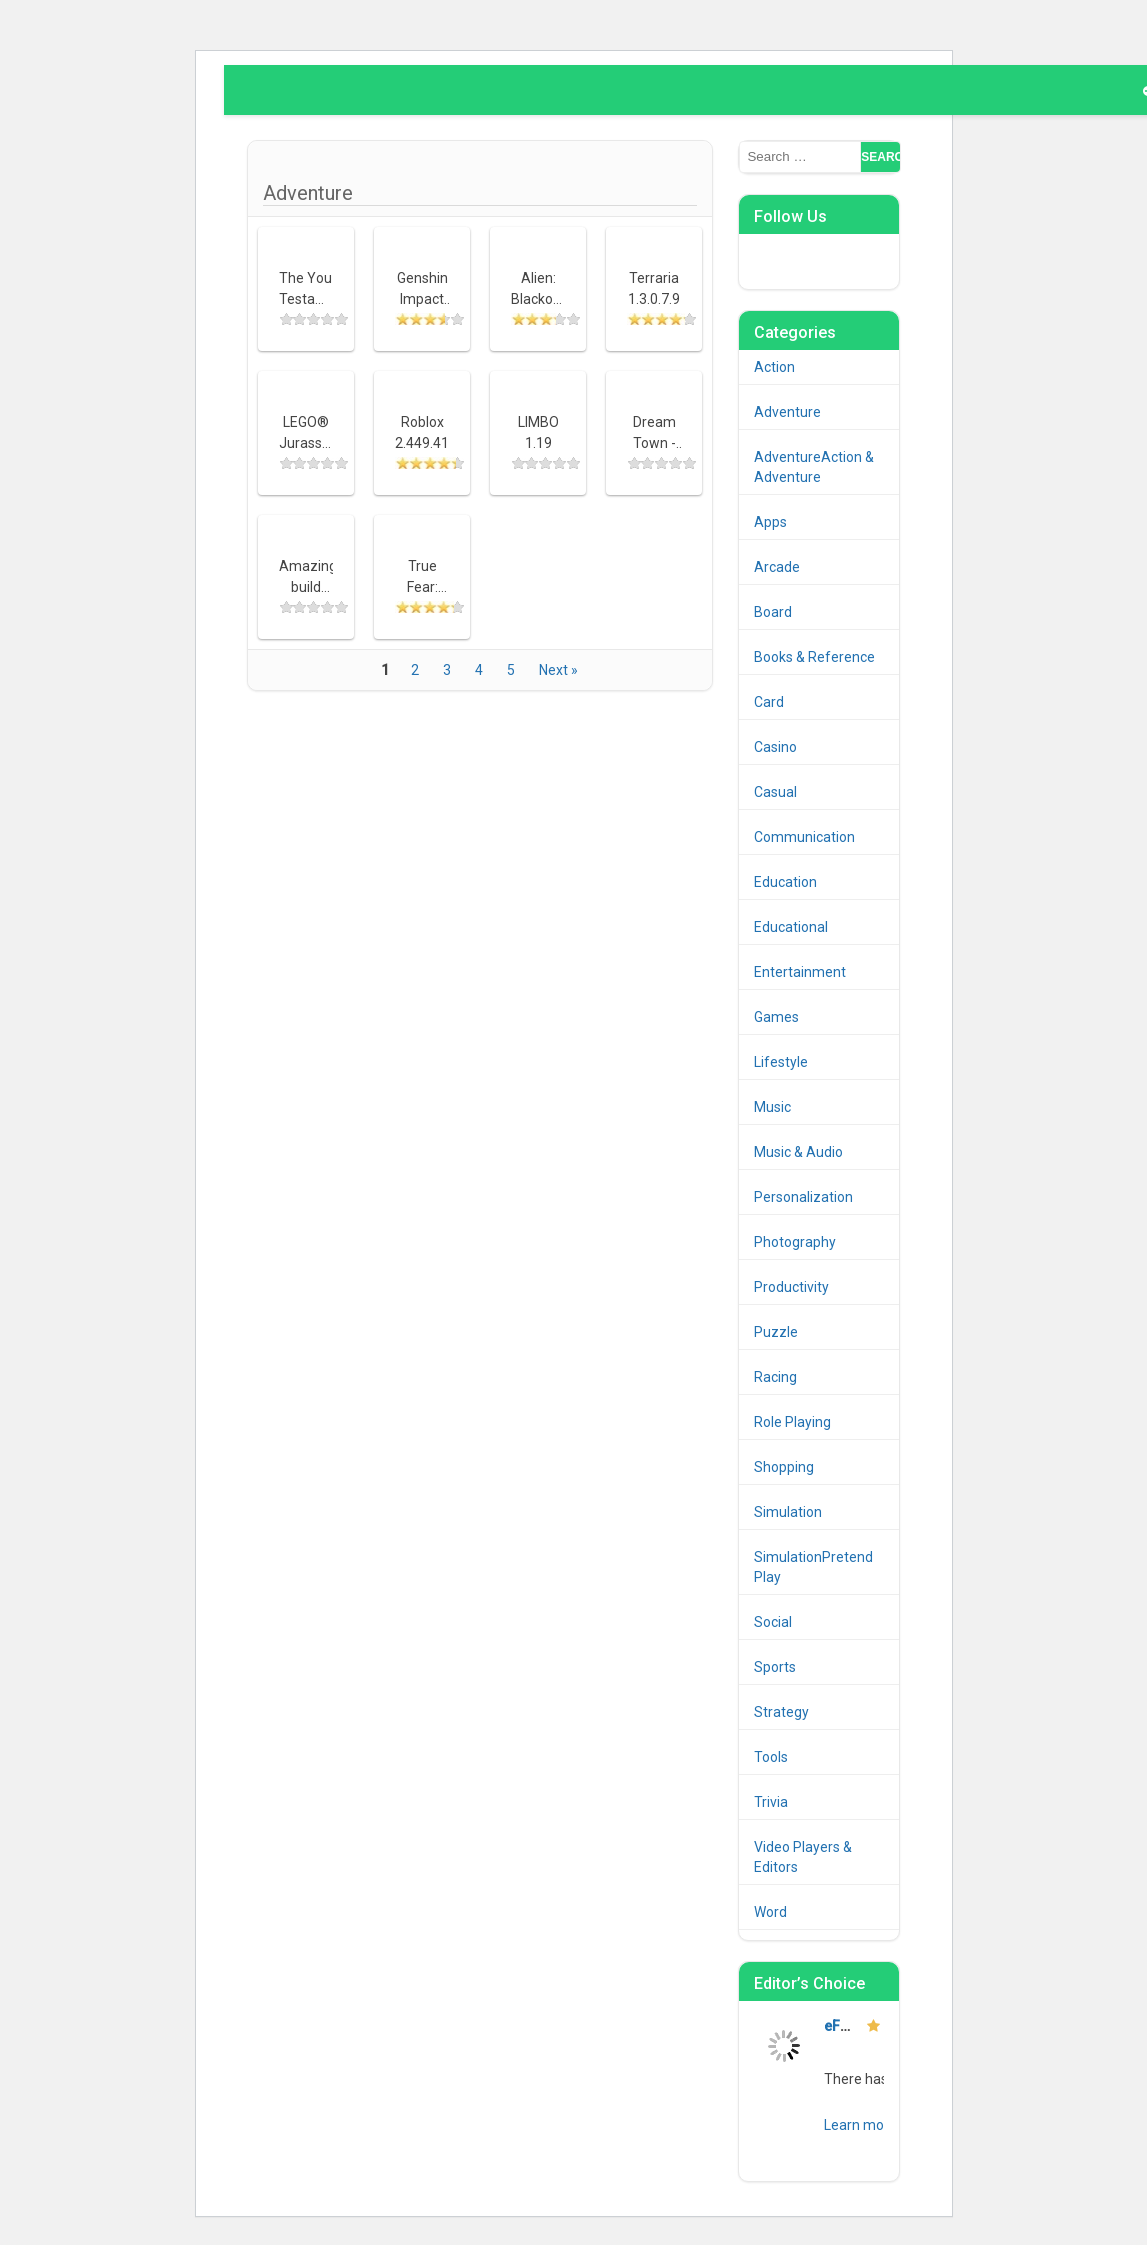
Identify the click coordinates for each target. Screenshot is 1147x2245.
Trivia (771, 1802)
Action (774, 367)
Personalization (803, 1197)
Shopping (784, 1467)
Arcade (777, 567)
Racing (775, 1377)
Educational (791, 927)
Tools (771, 1757)
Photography (795, 1242)
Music (772, 1107)
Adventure (787, 412)
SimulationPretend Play (813, 1567)
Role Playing (792, 1422)
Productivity (791, 1287)
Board (773, 612)
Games (776, 1017)
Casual (775, 792)
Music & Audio (798, 1152)
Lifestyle (781, 1062)
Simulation (788, 1512)
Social (773, 1622)
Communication (804, 837)
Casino (775, 747)
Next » (558, 670)
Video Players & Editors (803, 1857)
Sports (775, 1667)
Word (770, 1912)
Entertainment (800, 972)
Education (785, 882)
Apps (770, 522)
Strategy (781, 1712)
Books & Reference (814, 657)
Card (769, 702)
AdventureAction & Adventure (814, 467)
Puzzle (776, 1332)
